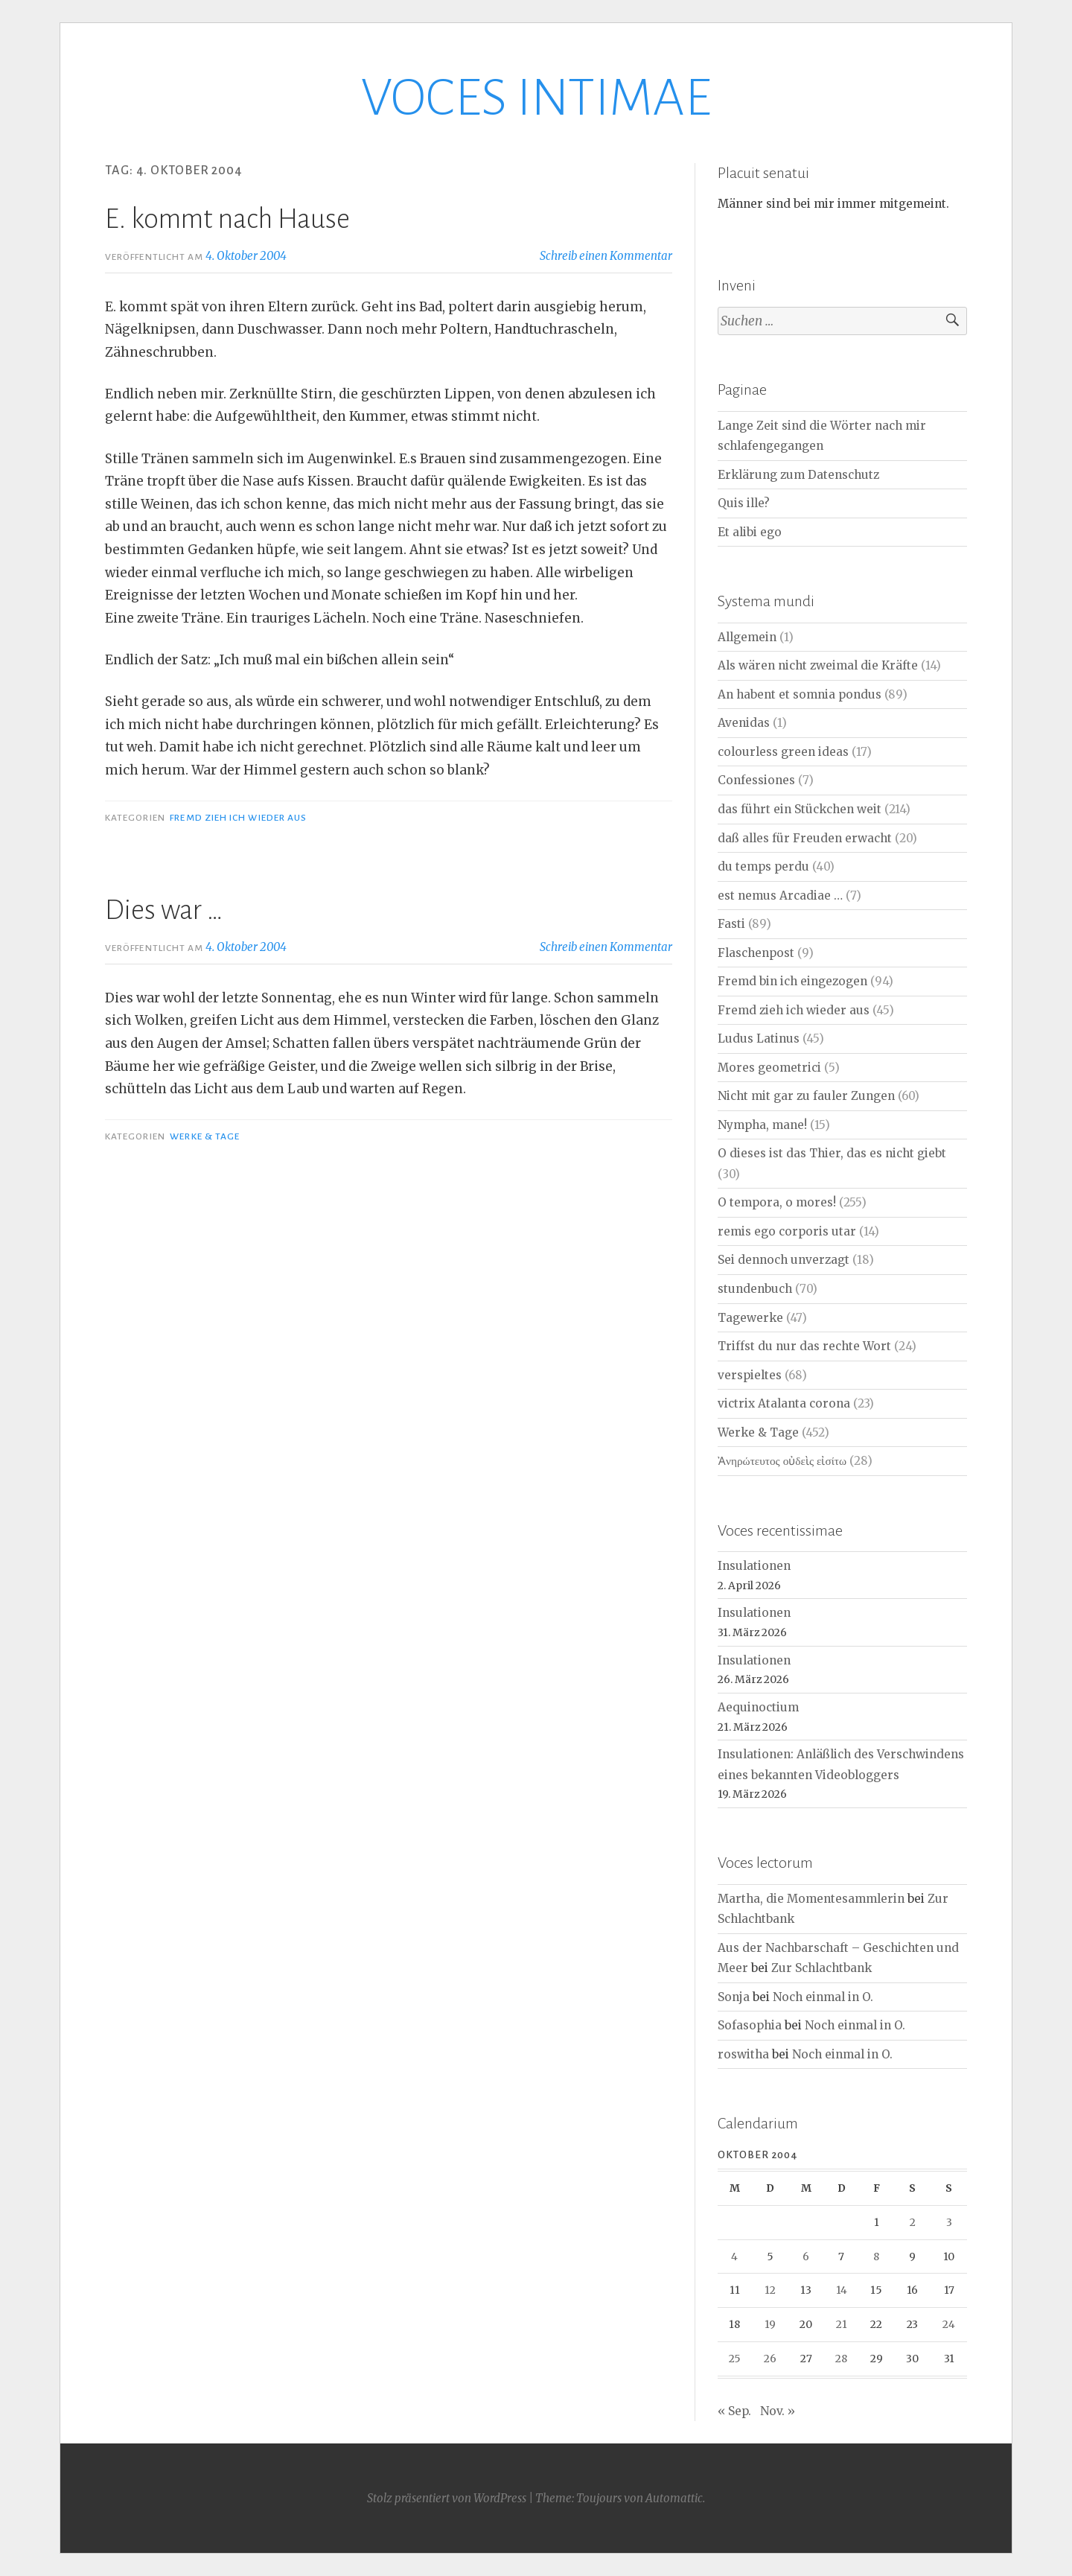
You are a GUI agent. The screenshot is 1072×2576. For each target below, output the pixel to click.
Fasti (731, 924)
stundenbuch (755, 1289)
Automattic (674, 2498)
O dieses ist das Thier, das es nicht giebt (832, 1153)
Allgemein (747, 637)
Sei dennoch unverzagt (783, 1260)
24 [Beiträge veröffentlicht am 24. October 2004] (948, 2324)
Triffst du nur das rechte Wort (804, 1346)
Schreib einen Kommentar (606, 256)
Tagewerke (750, 1318)
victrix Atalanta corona (784, 1403)
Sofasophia (750, 2025)
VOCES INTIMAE (536, 98)
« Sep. (734, 2411)
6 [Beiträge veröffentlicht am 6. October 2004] (806, 2256)
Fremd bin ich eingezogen (792, 981)
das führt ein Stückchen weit (799, 809)
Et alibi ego (750, 532)
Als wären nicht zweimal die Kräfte (818, 665)
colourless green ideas (783, 752)
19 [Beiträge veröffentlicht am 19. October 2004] (770, 2324)
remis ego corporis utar (787, 1231)
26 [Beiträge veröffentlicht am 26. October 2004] (770, 2358)
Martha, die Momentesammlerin (811, 1899)
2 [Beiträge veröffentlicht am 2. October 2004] (913, 2222)
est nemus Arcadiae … (780, 895)
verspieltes (750, 1375)
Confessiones (756, 780)
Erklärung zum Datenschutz (798, 475)
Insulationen (754, 1566)
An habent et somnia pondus (799, 694)
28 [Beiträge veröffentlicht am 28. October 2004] (841, 2358)
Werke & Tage (205, 1136)
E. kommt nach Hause (227, 219)
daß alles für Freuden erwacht (805, 838)
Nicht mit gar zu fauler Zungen (806, 1096)
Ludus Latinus (759, 1038)
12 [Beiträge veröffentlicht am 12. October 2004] (770, 2290)
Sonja (734, 1997)
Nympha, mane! (762, 1125)
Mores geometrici (769, 1067)
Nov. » (777, 2411)
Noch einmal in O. (823, 1997)
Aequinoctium (758, 1707)
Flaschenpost (756, 953)
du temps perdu (763, 866)
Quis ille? (744, 503)
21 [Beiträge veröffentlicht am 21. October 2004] (841, 2324)
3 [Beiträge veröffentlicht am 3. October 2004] (949, 2222)
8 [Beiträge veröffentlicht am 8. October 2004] (876, 2256)
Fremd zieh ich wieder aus (238, 817)
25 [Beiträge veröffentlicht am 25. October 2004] (735, 2358)
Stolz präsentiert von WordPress (446, 2498)
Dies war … (164, 910)
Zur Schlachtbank (821, 1968)
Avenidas (744, 723)
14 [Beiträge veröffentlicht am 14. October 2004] (841, 2290)
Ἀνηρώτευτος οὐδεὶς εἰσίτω (782, 1461)
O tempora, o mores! (777, 1202)
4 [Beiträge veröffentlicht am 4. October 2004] (734, 2256)
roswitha (743, 2054)
